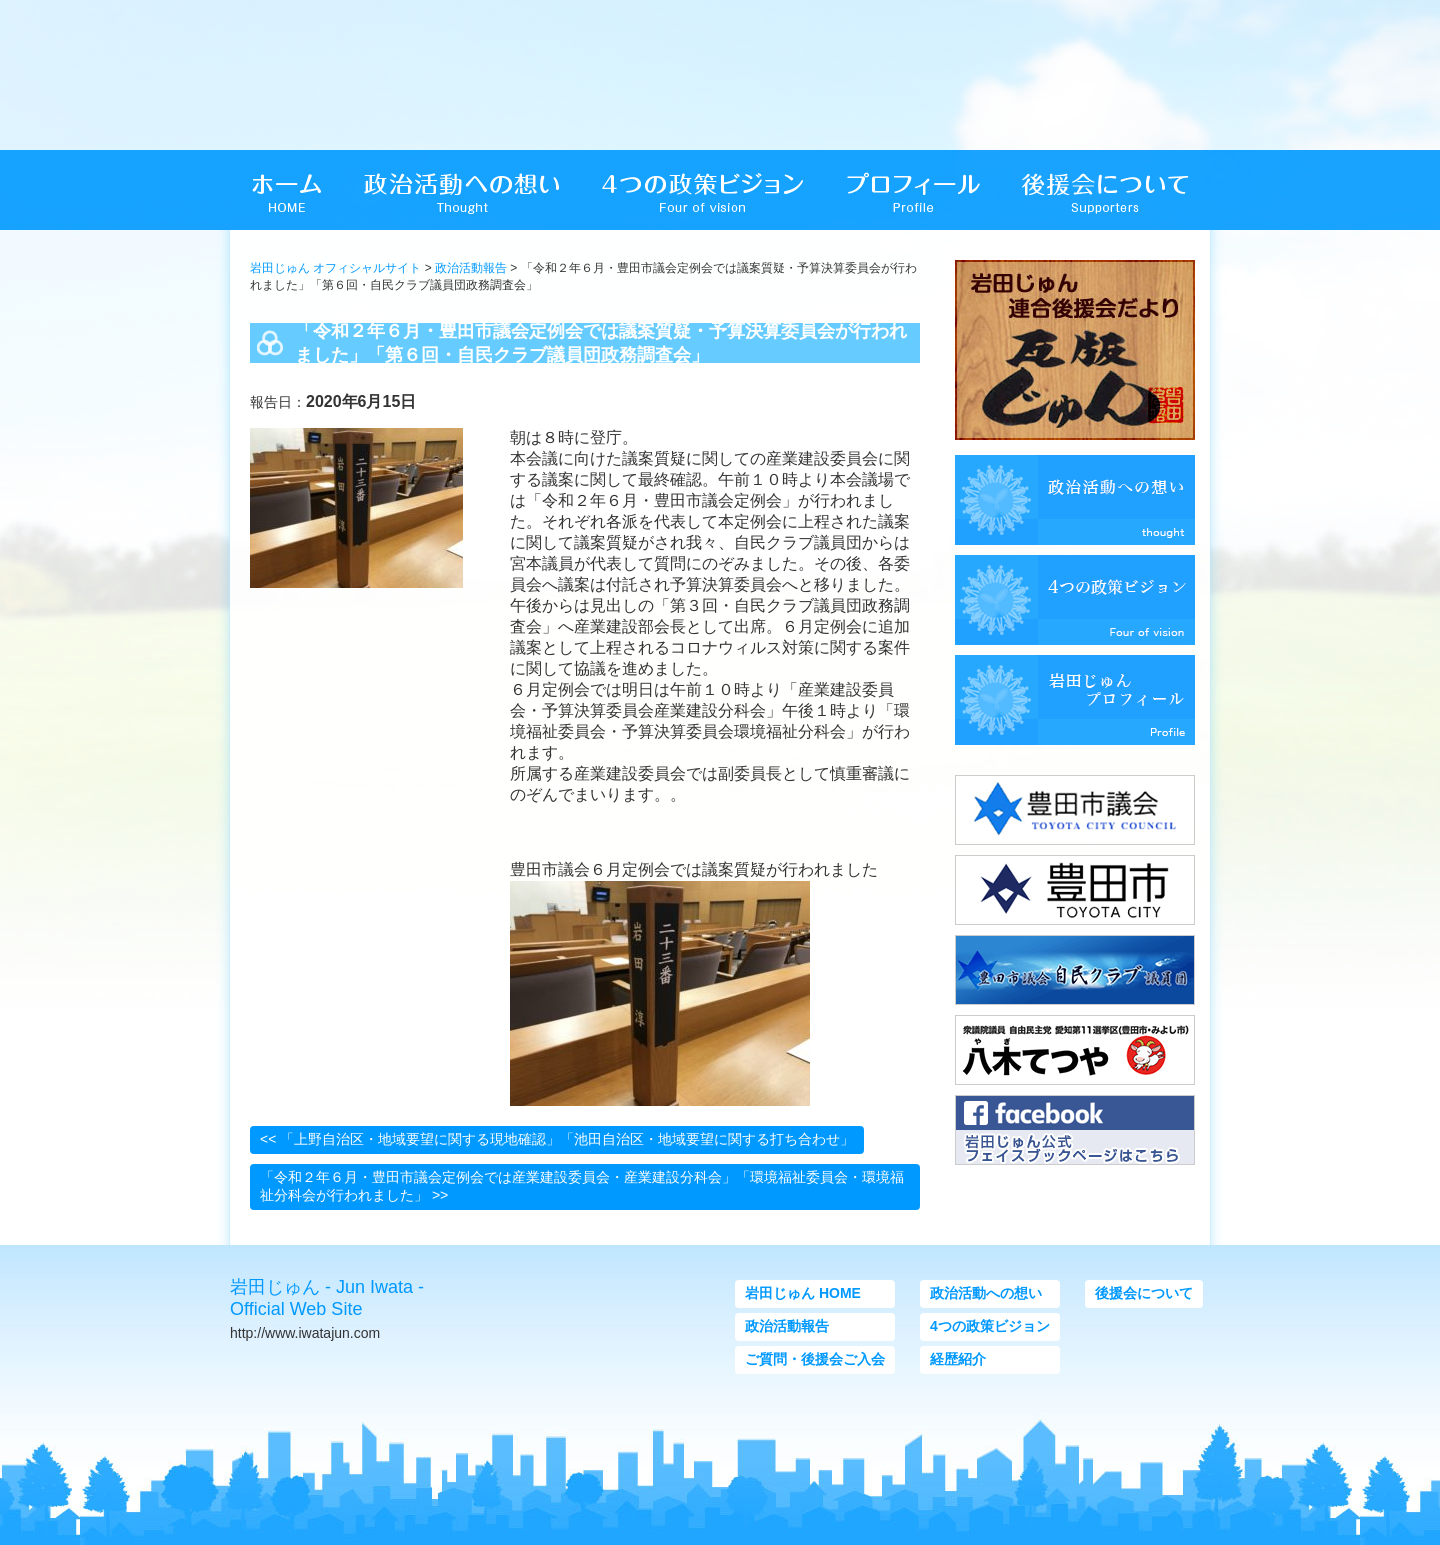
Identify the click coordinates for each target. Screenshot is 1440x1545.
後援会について (1144, 1293)
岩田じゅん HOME (803, 1293)
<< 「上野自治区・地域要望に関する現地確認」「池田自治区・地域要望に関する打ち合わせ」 (557, 1139)
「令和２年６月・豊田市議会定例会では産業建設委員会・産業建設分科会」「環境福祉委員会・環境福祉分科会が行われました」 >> (582, 1186)
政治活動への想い (986, 1293)
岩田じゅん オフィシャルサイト (335, 268)
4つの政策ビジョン (990, 1326)
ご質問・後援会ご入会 (815, 1359)
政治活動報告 (471, 268)
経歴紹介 (958, 1359)
